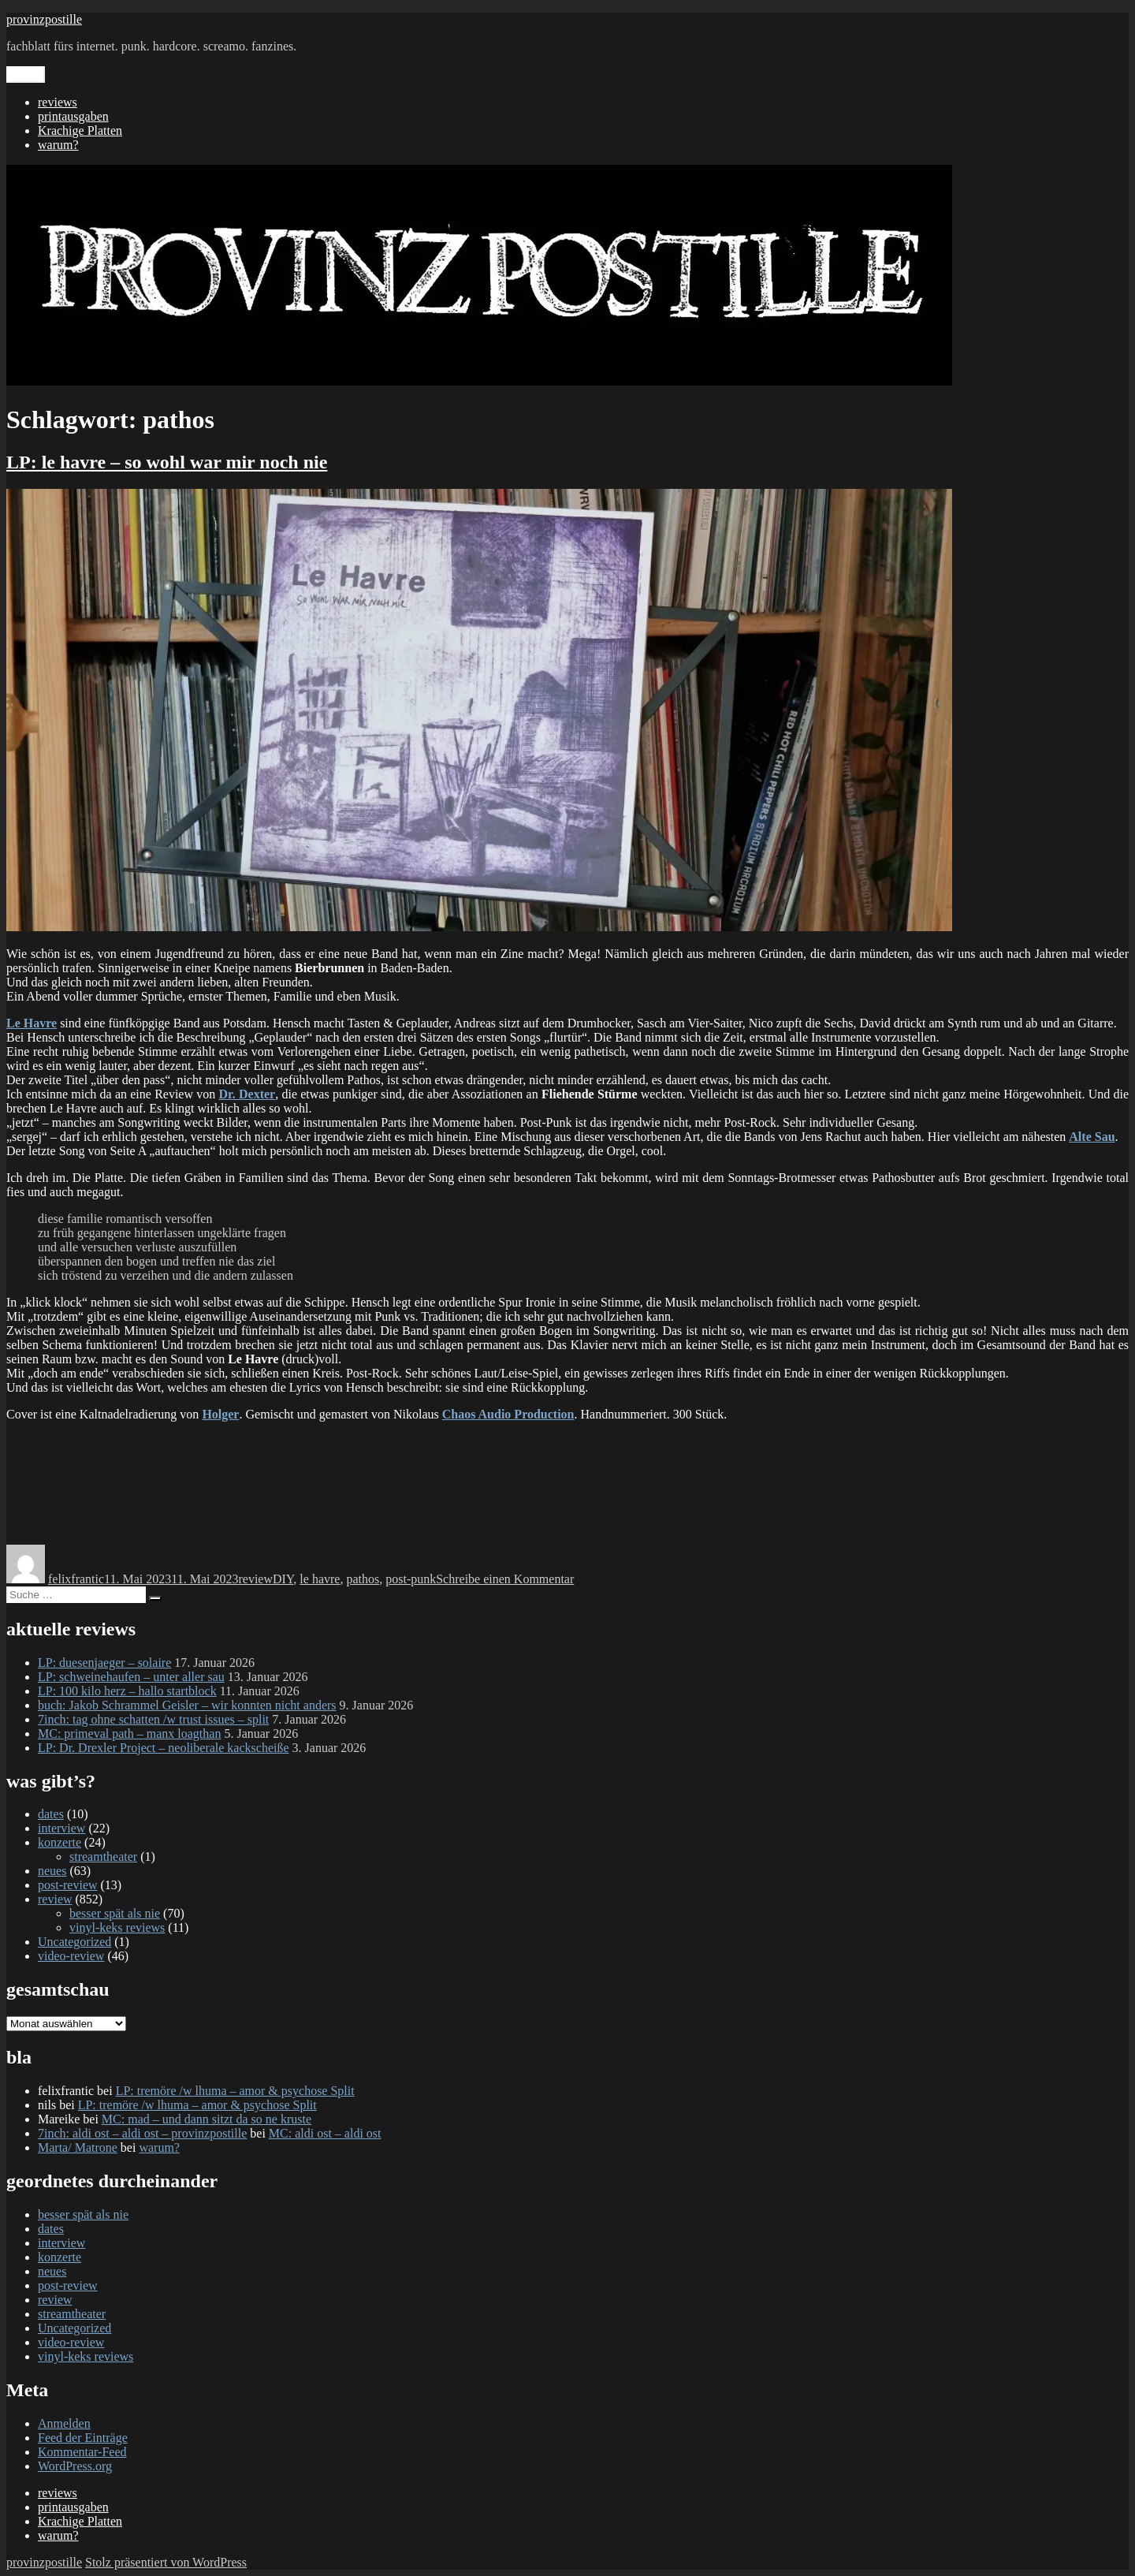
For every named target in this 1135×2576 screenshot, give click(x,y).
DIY (283, 1579)
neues (52, 1870)
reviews (57, 102)
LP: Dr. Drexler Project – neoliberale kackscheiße (163, 1747)
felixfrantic (76, 1579)
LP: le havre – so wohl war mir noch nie (166, 462)
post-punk (410, 1579)
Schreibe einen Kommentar (505, 1579)
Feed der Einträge (83, 2437)
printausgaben (73, 116)
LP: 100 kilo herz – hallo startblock (127, 1691)
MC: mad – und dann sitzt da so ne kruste (206, 2119)
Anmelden (64, 2423)
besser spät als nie (114, 1913)
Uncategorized (74, 1941)
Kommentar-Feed (82, 2452)
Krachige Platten (80, 130)
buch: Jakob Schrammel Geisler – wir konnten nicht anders (187, 1705)
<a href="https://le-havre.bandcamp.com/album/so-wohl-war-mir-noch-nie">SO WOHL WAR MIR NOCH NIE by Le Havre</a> (567, 1481)
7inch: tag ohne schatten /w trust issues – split (153, 1719)
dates (51, 1814)
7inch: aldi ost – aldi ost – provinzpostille (142, 2133)
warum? (58, 144)
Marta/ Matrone (77, 2147)
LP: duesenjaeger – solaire (104, 1662)
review (255, 1579)
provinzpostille (44, 19)
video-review (71, 1956)
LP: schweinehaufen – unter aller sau (131, 1676)
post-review (68, 1885)
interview (61, 1828)
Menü (26, 74)
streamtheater (103, 1856)
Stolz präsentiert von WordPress (166, 2562)
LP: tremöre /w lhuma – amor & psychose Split (235, 2090)
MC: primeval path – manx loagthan (129, 1733)
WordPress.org (75, 2466)
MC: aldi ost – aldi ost (325, 2133)
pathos (362, 1579)
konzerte (59, 1842)
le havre (320, 1579)
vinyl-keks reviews (117, 1927)
